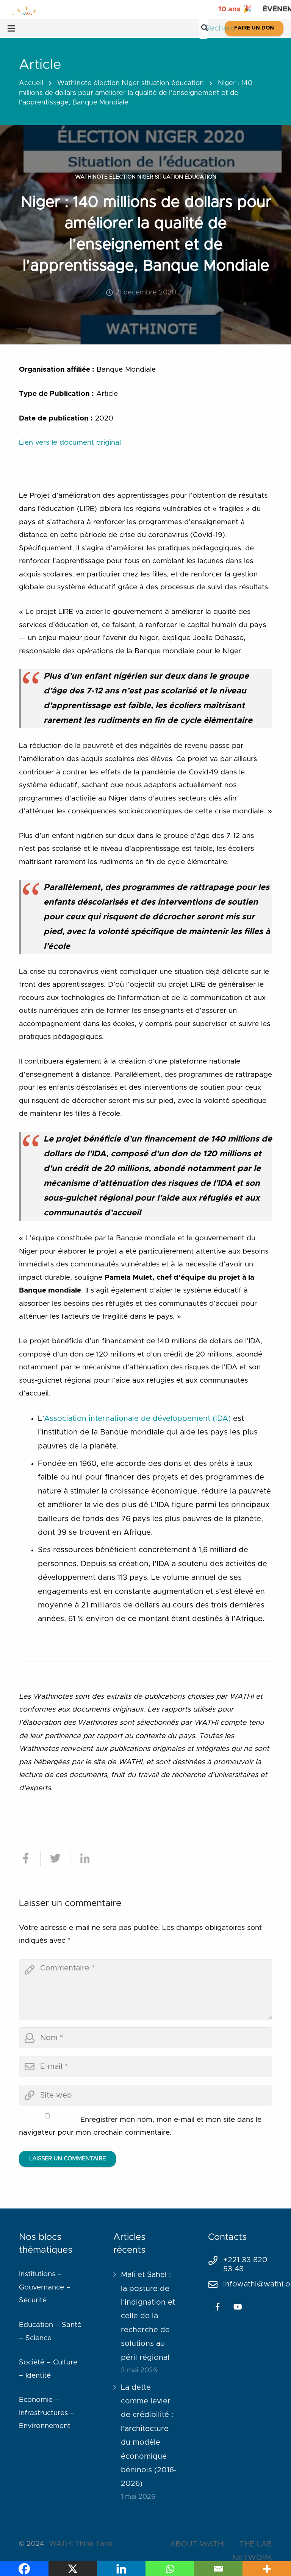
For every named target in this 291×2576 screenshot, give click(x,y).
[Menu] (11, 28)
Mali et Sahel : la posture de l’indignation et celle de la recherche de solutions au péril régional (148, 2316)
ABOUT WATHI (197, 2544)
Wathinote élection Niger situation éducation (130, 83)
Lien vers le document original (70, 442)
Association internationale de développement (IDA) (137, 1418)
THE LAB (255, 2544)
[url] (145, 2095)
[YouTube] (237, 2306)
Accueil (31, 83)
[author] (145, 2037)
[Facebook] (217, 2306)
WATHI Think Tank (80, 2543)
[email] (145, 2066)
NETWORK (252, 2558)
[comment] (145, 1989)
